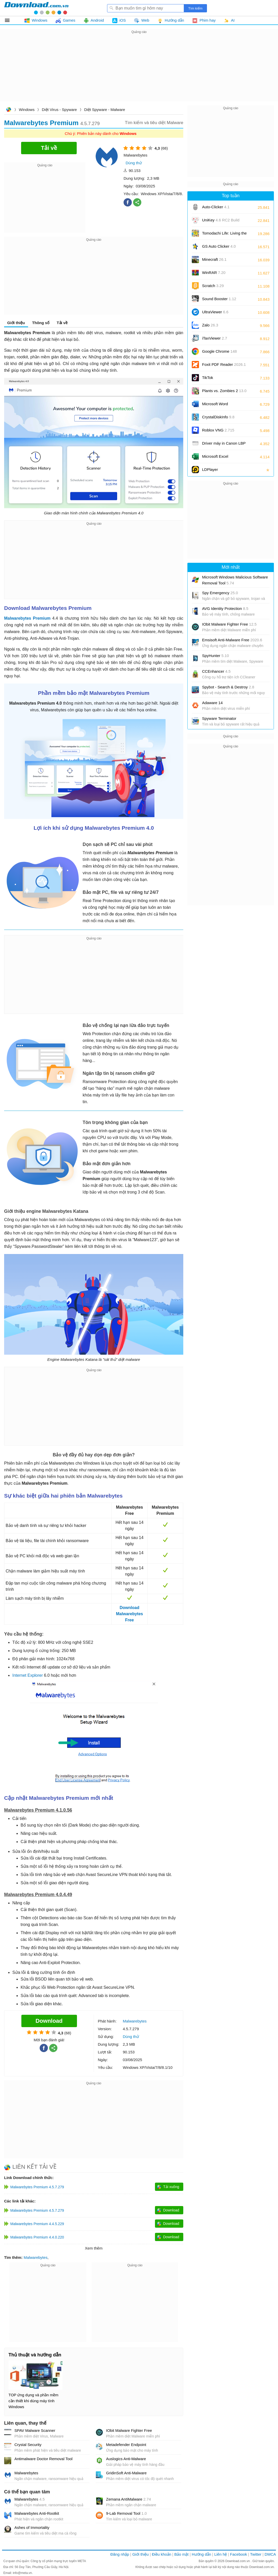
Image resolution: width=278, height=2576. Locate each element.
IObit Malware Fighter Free (129, 2430)
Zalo (210, 325)
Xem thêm (93, 2248)
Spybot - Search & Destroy (228, 687)
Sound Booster (219, 299)
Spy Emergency (220, 593)
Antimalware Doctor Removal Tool (43, 2459)
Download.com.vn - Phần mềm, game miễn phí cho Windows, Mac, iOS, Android (36, 8)
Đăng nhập (119, 2554)
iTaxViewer (214, 338)
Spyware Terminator (219, 718)
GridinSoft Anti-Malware (126, 2473)
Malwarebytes (36, 2257)
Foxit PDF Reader (224, 364)
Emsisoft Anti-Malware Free (232, 640)
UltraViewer (215, 312)
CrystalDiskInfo (218, 417)
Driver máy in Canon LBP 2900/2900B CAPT (224, 445)
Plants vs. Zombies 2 (224, 390)
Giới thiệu (16, 323)
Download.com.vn (8, 110)
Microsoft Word (221, 406)
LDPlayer (210, 469)
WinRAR (213, 272)
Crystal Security (27, 2444)
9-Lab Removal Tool (126, 2513)
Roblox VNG (218, 430)
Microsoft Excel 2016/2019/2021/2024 (221, 458)
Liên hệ (220, 2554)
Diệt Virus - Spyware (59, 109)
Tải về (62, 323)
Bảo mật (181, 2554)
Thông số (40, 323)
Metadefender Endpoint (126, 2444)
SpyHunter (215, 655)
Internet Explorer (27, 1675)
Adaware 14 (212, 703)
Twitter (255, 2554)
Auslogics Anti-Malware (126, 2459)
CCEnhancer (216, 671)
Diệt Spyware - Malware (104, 109)
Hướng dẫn (201, 2554)
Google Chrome (219, 351)
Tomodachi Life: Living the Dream (224, 235)
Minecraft (214, 259)
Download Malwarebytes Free (129, 1613)
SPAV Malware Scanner (34, 2430)
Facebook (238, 2554)
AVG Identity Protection (225, 608)
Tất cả (10, 20)
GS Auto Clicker (219, 246)
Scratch (213, 285)
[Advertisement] (139, 71)
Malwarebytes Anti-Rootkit (36, 2513)
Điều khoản (161, 2554)
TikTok (207, 377)
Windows (26, 109)
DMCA (270, 2554)
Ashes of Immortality (31, 2527)
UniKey (220, 222)
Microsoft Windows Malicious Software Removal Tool (235, 580)
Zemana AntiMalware (128, 2499)
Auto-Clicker (216, 207)
